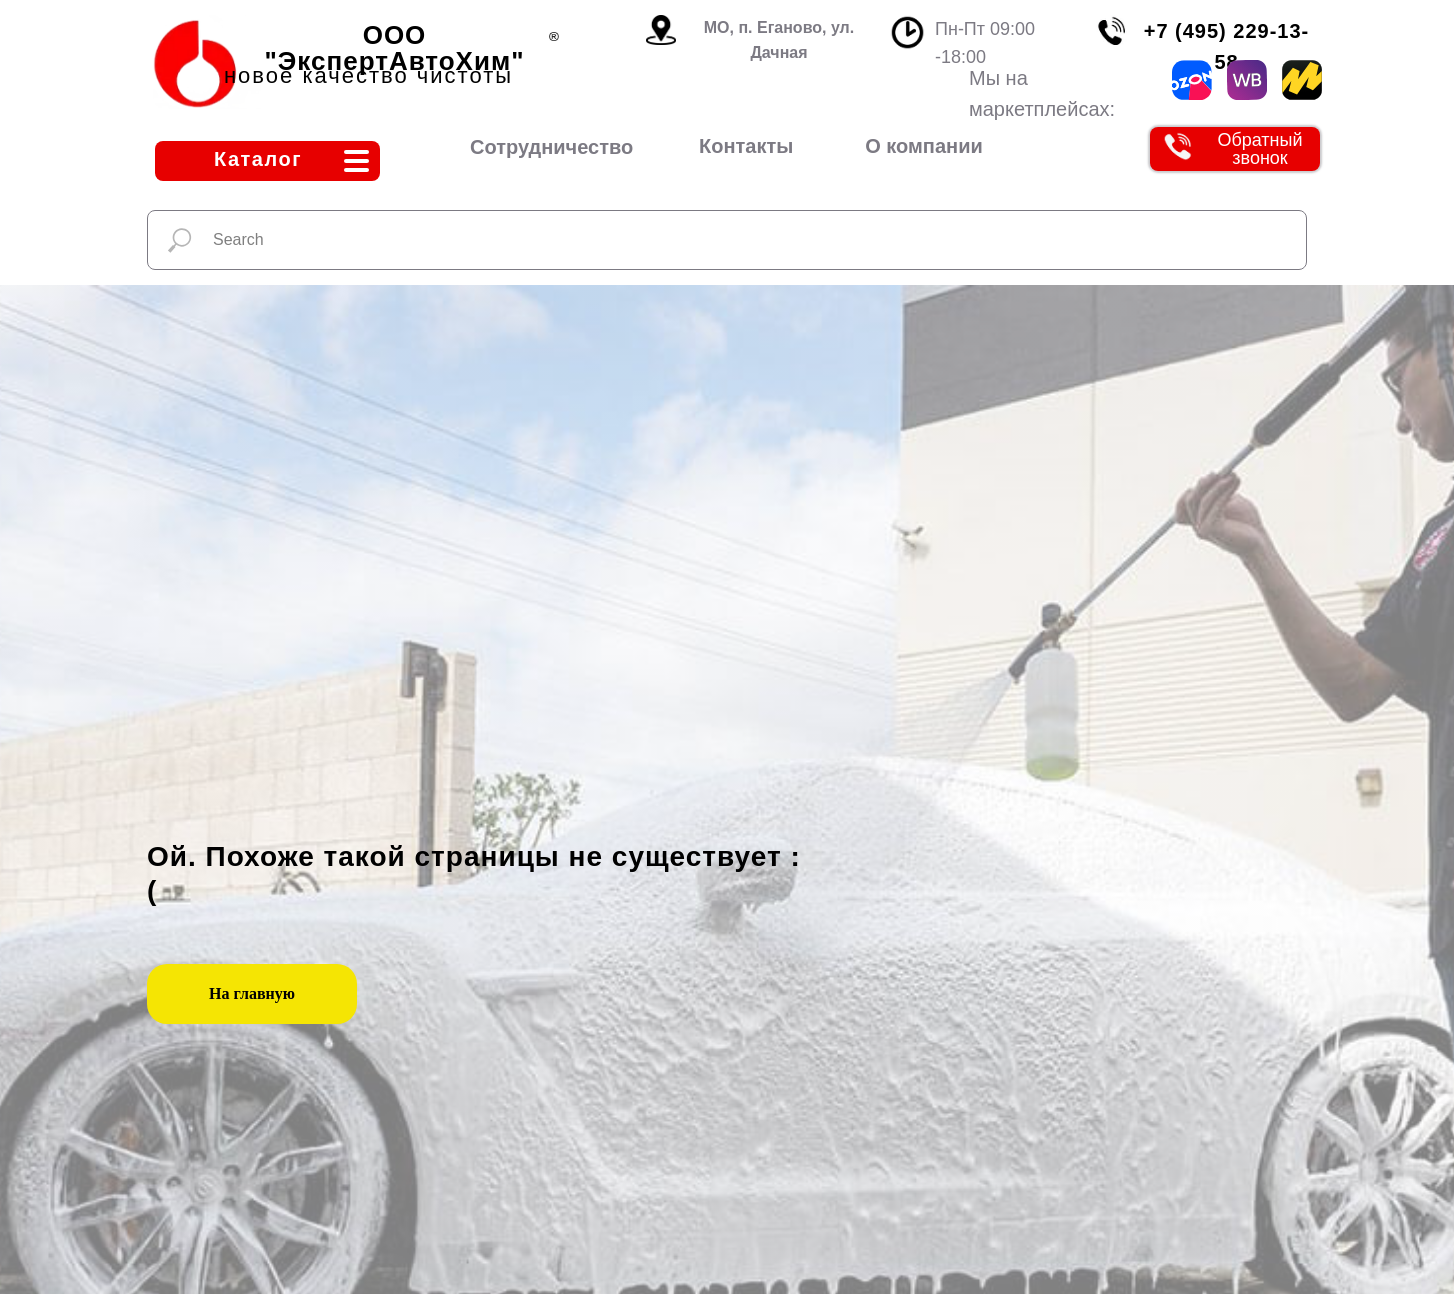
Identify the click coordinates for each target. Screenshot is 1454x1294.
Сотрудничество (551, 147)
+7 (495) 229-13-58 (1227, 46)
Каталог (258, 159)
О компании (923, 146)
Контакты (746, 146)
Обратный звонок (1259, 149)
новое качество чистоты (368, 75)
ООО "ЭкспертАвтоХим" (395, 48)
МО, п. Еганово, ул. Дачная (779, 40)
